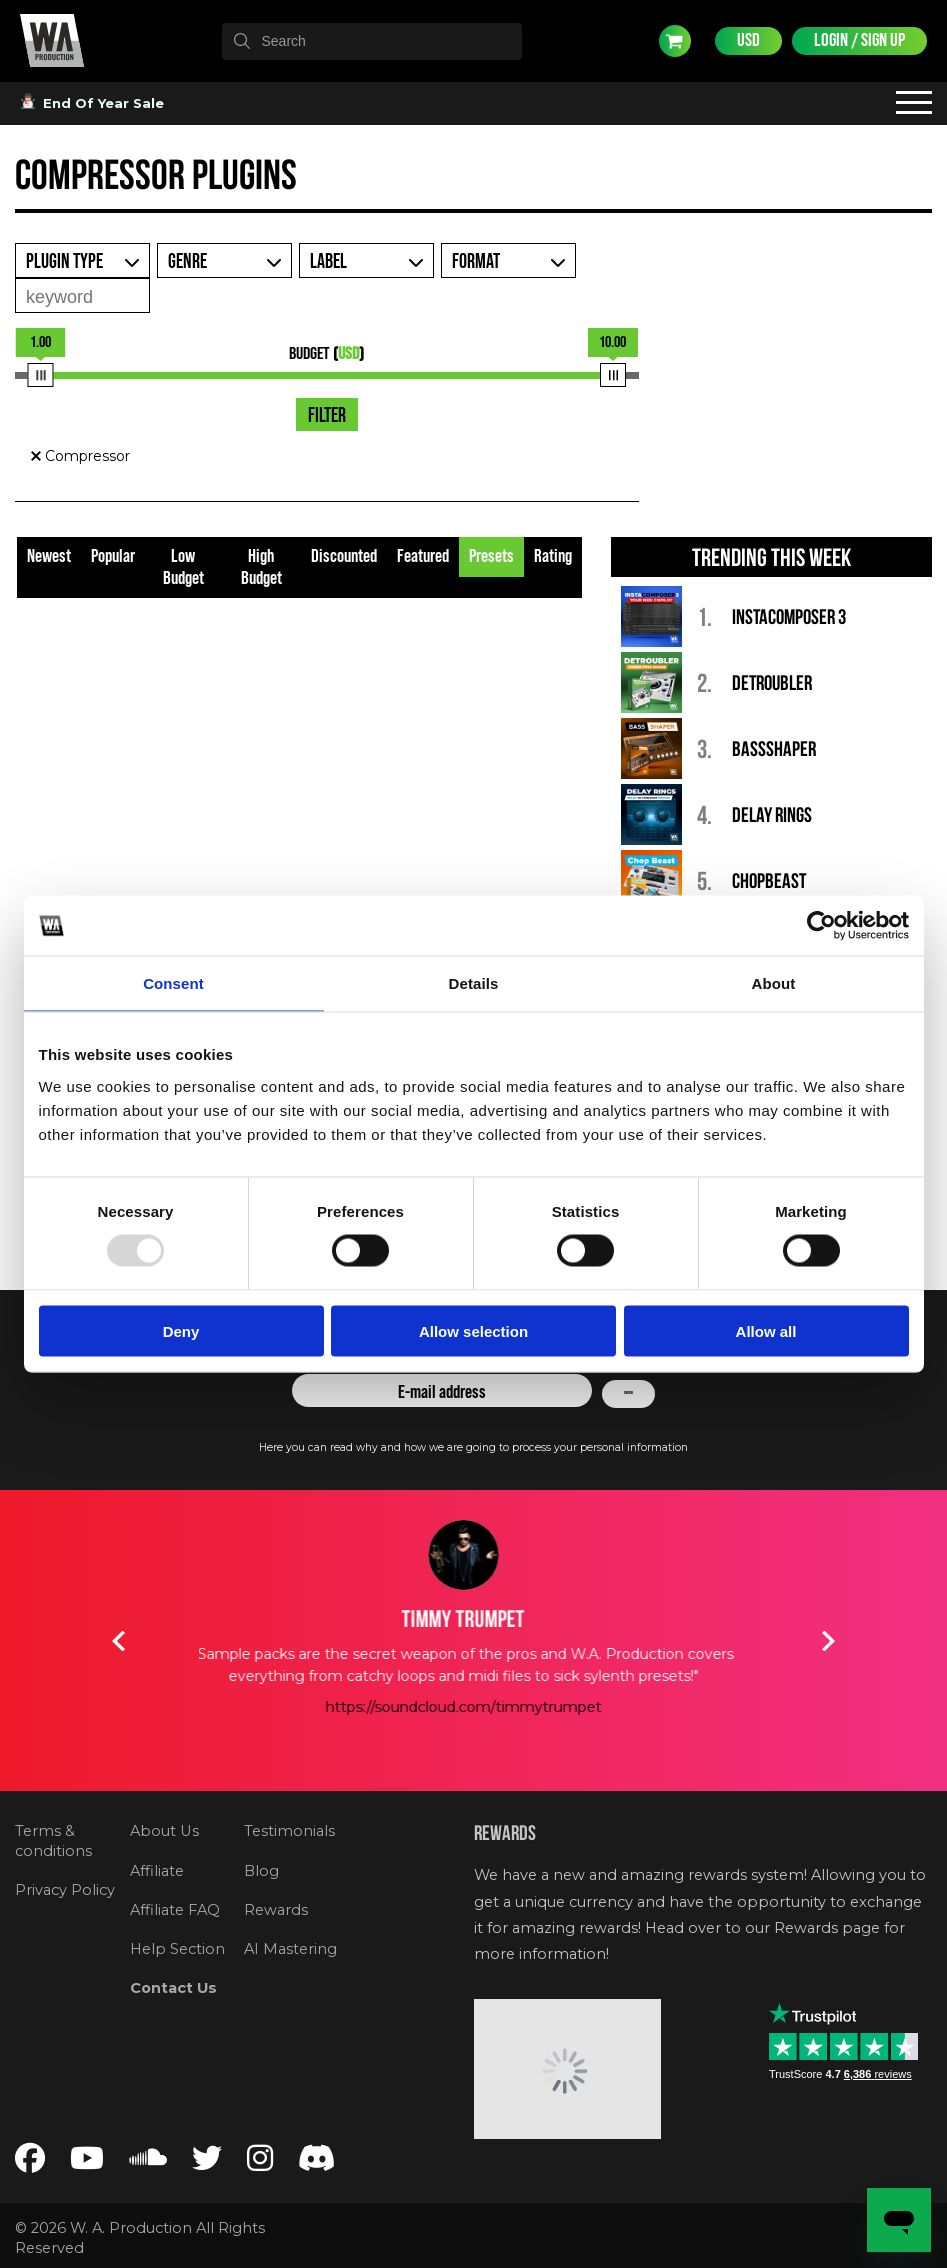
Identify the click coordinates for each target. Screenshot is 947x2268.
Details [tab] (474, 983)
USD (748, 40)
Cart (675, 41)
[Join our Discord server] (317, 2163)
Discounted (344, 556)
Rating (553, 556)
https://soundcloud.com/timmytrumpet (474, 1707)
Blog (261, 1871)
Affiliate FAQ (175, 1910)
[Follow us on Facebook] (30, 2163)
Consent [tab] (173, 983)
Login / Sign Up (859, 40)
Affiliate (157, 1871)
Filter (327, 416)
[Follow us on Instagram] (260, 2163)
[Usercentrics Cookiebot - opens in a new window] (821, 926)
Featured (423, 556)
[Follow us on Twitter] (207, 2163)
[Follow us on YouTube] (87, 2163)
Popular (113, 556)
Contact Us (173, 1988)
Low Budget (183, 567)
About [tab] (774, 983)
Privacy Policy (65, 1890)
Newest (49, 556)
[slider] (41, 375)
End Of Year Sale (93, 103)
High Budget (261, 567)
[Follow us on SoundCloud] (148, 2163)
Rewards (276, 1910)
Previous (119, 1641)
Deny (181, 1330)
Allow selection (473, 1330)
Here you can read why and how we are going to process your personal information (473, 1447)
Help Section (177, 1949)
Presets (491, 556)
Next (829, 1641)
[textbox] (372, 41)
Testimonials (289, 1831)
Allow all (766, 1330)
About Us (164, 1831)
